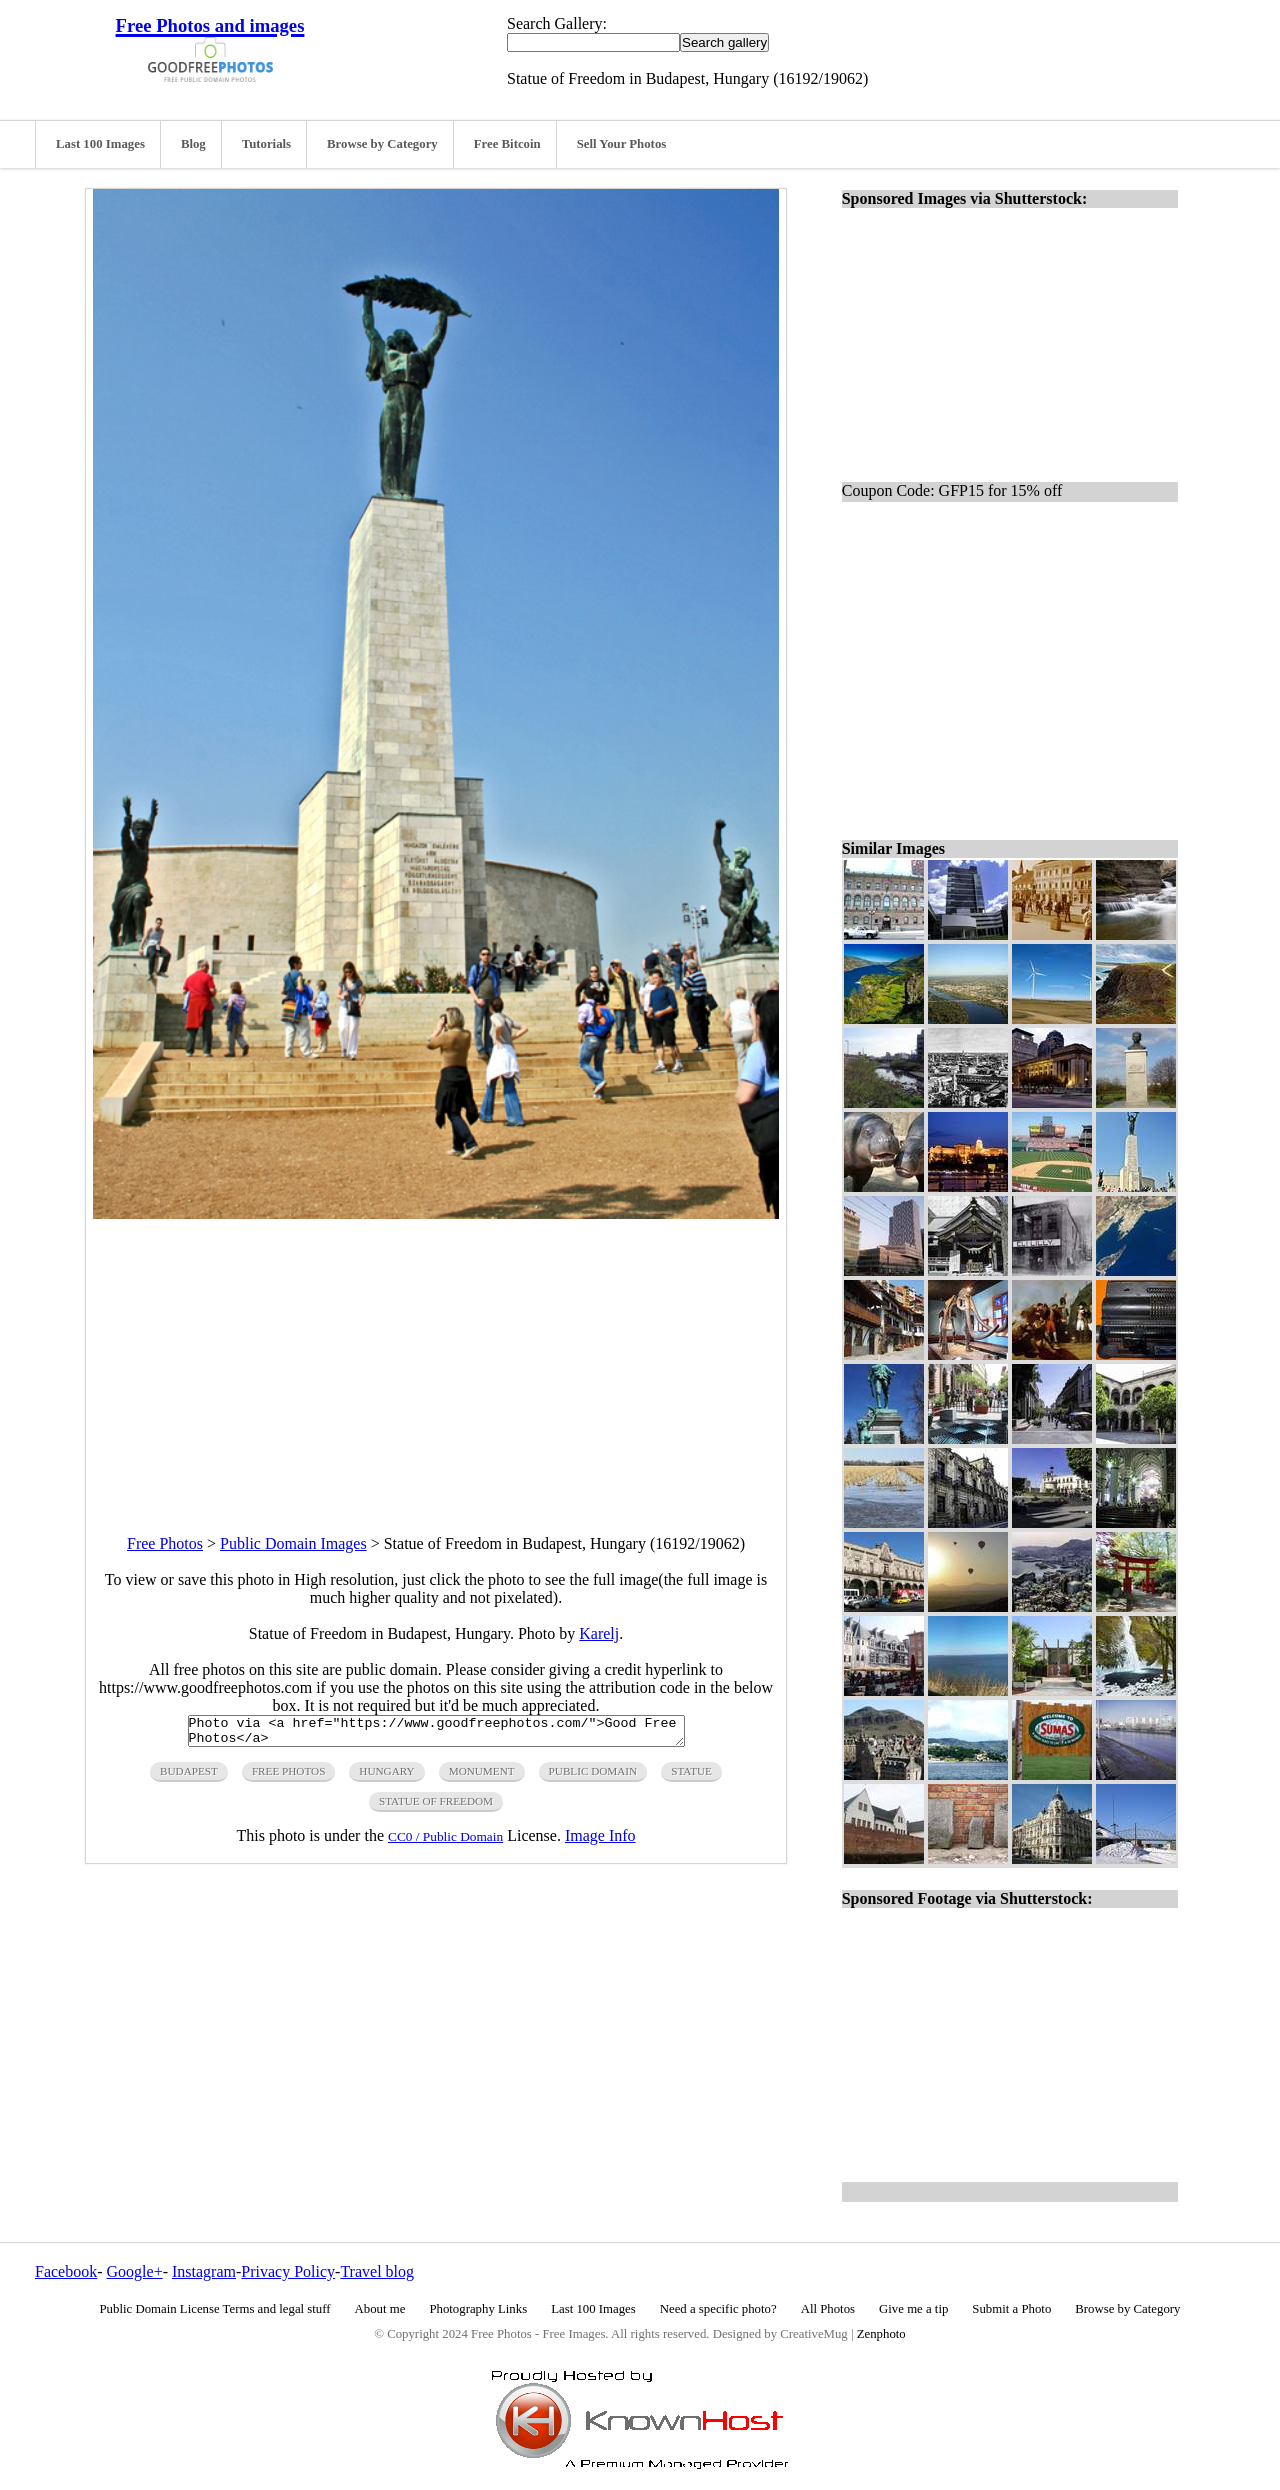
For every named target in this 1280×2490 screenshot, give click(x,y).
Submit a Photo (1011, 2309)
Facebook (66, 2271)
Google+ (135, 2271)
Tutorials (266, 144)
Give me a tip (913, 2309)
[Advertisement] (436, 1359)
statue (691, 1777)
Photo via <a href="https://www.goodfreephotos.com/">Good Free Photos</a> (436, 1734)
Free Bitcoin (507, 144)
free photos (288, 1777)
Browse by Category (382, 144)
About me (380, 2309)
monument (482, 1777)
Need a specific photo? (718, 2309)
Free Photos (165, 1543)
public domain (593, 1777)
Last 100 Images (100, 144)
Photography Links (478, 2309)
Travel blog (377, 2271)
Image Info (600, 1841)
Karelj (599, 1633)
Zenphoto (881, 2334)
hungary (386, 1777)
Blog (193, 144)
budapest (189, 1777)
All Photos (828, 2309)
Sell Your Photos (622, 144)
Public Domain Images (293, 1543)
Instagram (204, 2271)
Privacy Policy (288, 2271)
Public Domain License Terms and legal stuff (215, 2309)
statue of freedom (436, 1807)
